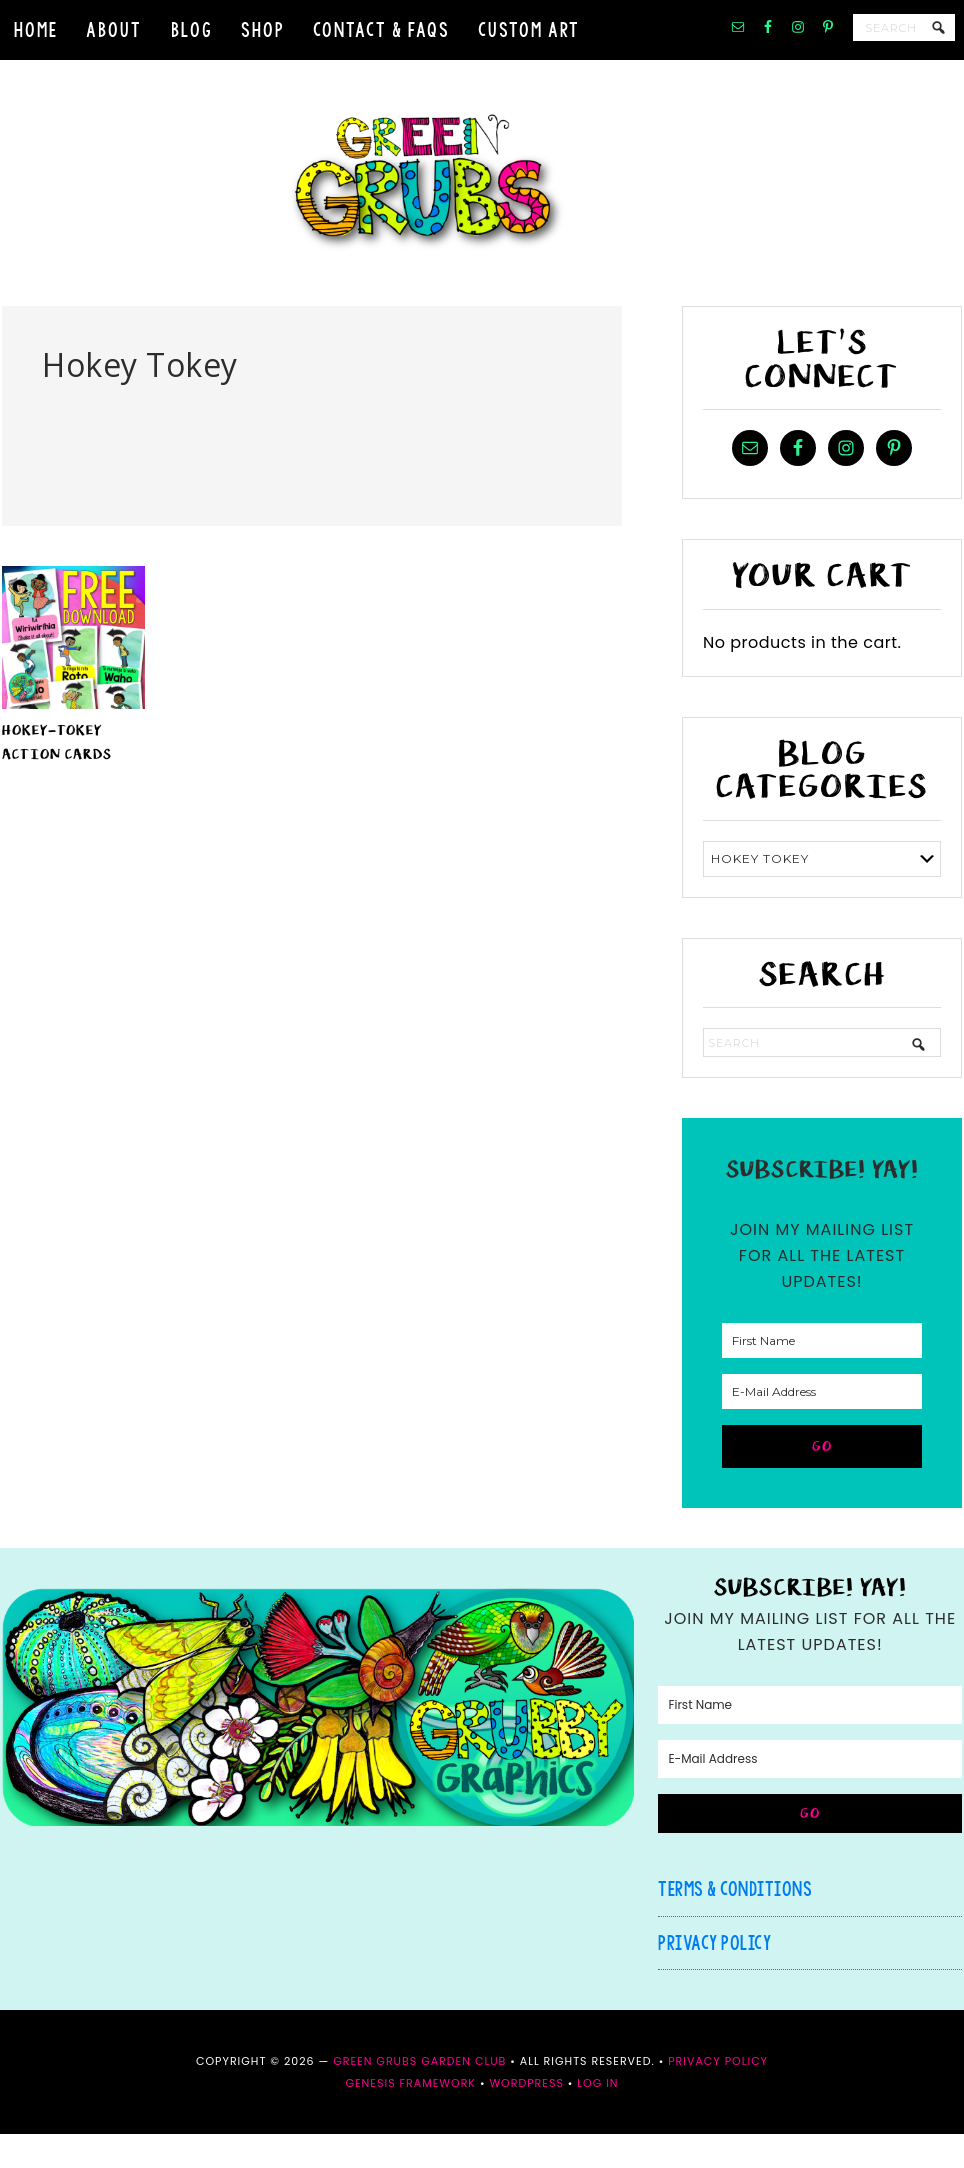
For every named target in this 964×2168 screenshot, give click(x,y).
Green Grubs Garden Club (482, 200)
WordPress (526, 2117)
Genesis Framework (410, 2117)
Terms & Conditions (735, 1922)
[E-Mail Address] (822, 1425)
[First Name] (822, 1374)
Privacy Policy (714, 1976)
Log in (597, 2117)
